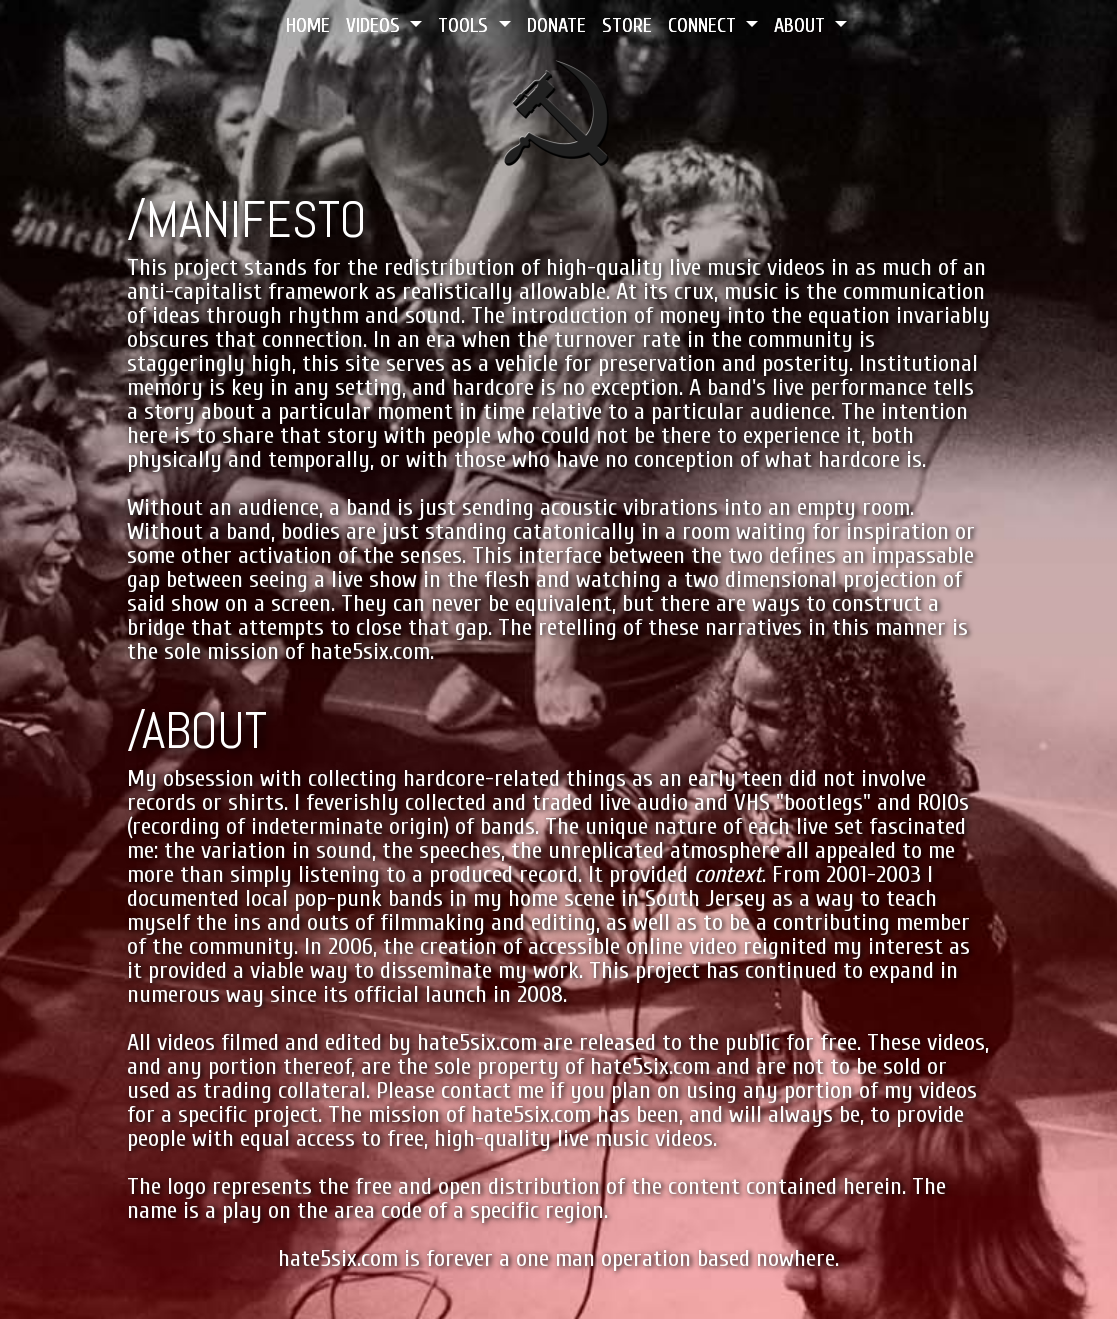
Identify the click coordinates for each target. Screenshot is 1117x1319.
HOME (308, 25)
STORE (627, 25)
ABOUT (802, 25)
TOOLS (465, 25)
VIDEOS (375, 25)
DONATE (556, 25)
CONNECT (704, 25)
